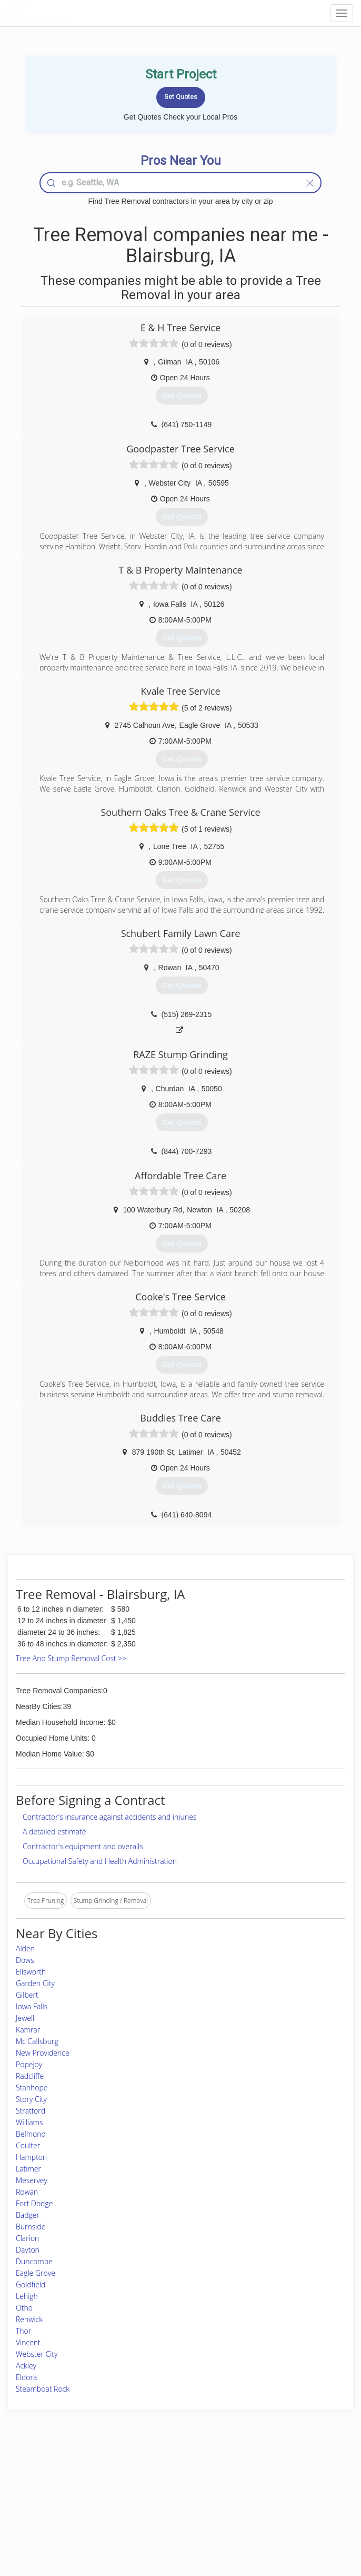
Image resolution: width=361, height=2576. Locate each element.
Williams (29, 2122)
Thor (23, 2331)
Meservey (31, 2180)
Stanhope (32, 2087)
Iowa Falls (31, 2006)
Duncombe (34, 2261)
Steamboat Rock (42, 2389)
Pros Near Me (52, 2488)
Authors (262, 2500)
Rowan (27, 2192)
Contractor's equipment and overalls (83, 1846)
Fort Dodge (34, 2203)
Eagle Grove (35, 2273)
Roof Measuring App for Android (172, 2524)
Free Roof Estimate (59, 2512)
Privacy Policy (271, 2488)
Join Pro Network (151, 2477)
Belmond (31, 2134)
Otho (24, 2308)
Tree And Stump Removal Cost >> (71, 1658)
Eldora (26, 2377)
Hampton (31, 2157)
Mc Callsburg (37, 2041)
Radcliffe (30, 2076)
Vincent (28, 2342)
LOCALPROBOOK (66, 12)
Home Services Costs (63, 2477)
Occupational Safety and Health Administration (100, 1861)
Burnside (30, 2227)
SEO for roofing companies (289, 2524)
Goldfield (30, 2284)
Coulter (28, 2145)
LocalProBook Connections (290, 2512)
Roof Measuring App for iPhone (171, 2512)
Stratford (30, 2111)
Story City (31, 2099)
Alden (25, 1948)
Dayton (27, 2250)
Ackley (26, 2366)
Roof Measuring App (155, 2500)
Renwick (29, 2319)
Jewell (25, 2018)
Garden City (35, 1983)
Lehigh (27, 2296)
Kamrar (28, 2030)
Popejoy (29, 2064)
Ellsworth (31, 1972)
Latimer (28, 2169)
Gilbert (27, 1995)
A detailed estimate (54, 1832)
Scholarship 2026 (275, 2477)
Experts (137, 2488)
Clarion (27, 2238)
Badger (27, 2215)
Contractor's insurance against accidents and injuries (110, 1817)
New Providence (42, 2053)
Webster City (36, 2354)
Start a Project (52, 2500)
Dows (25, 1960)
